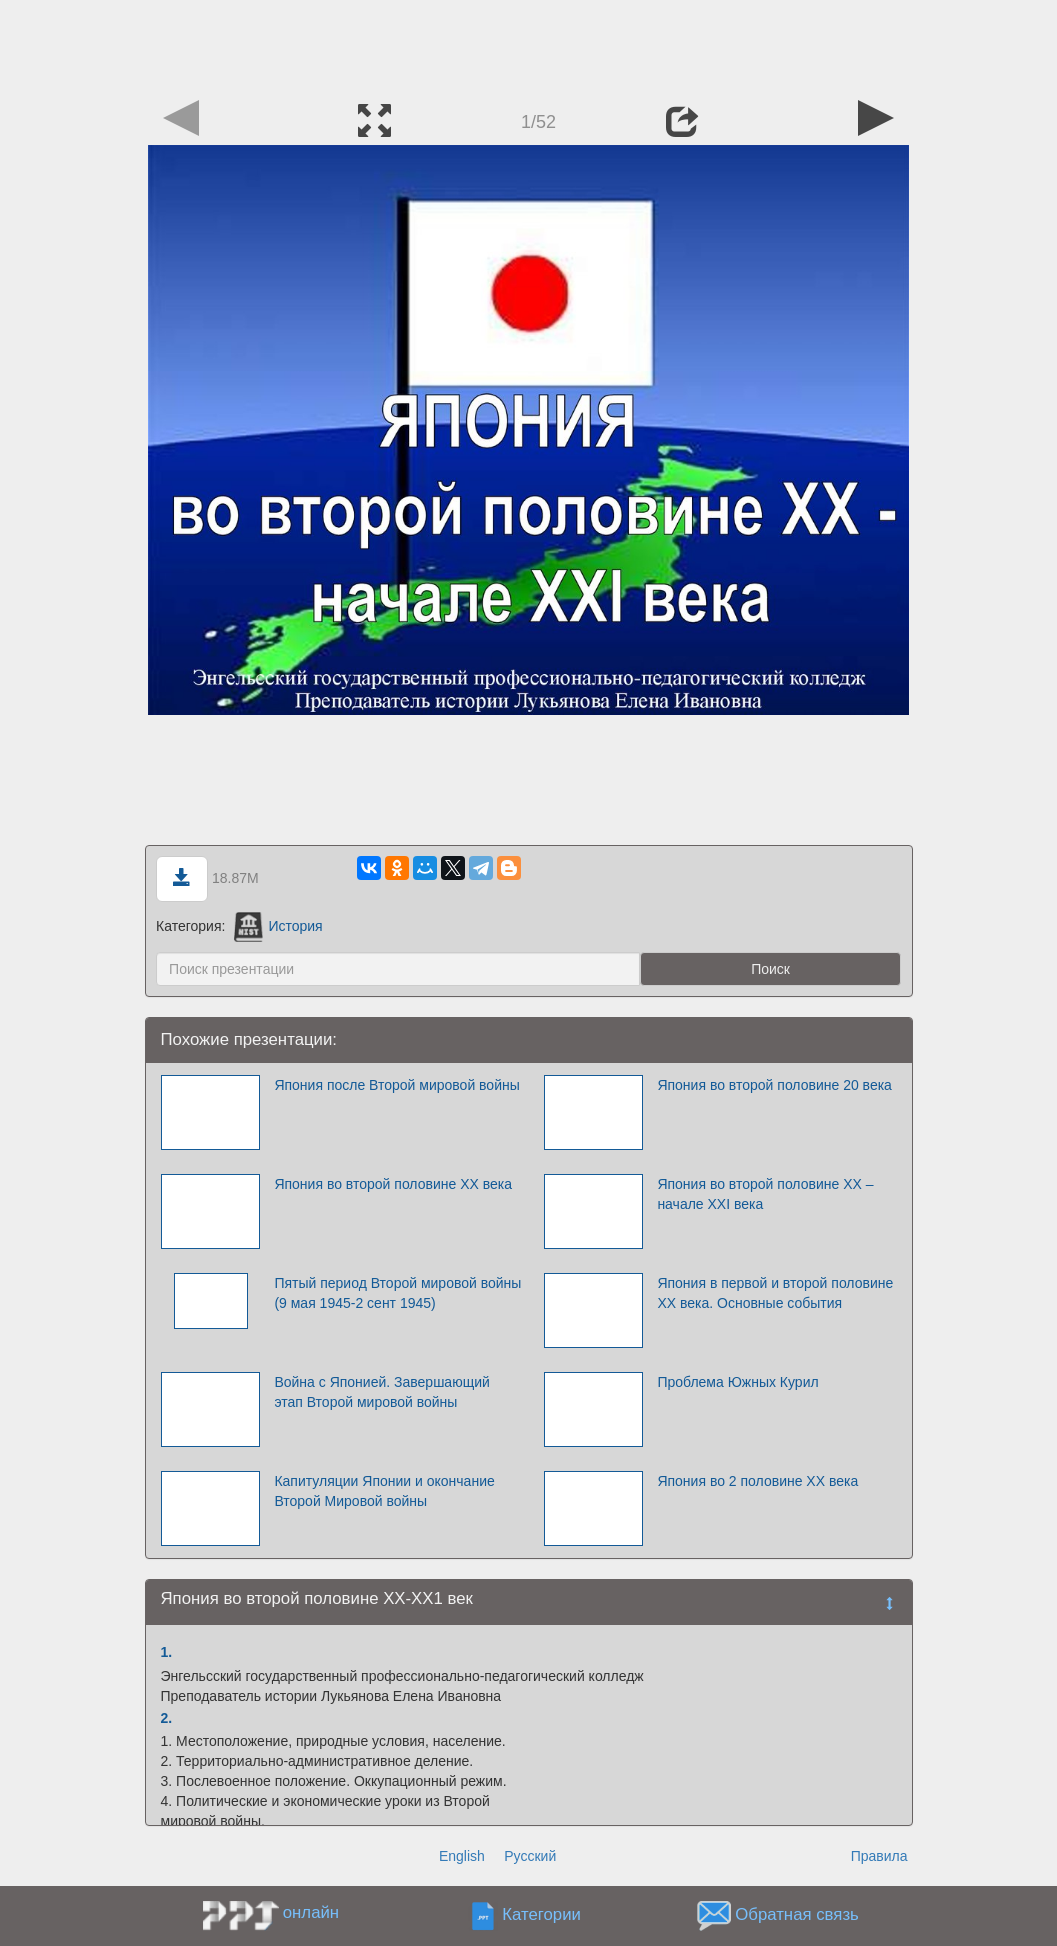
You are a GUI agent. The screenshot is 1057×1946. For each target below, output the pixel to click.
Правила (879, 1856)
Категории (541, 1915)
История (278, 926)
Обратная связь (797, 1915)
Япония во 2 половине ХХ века (757, 1481)
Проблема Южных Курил (737, 1382)
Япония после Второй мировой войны (396, 1085)
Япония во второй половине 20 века (774, 1085)
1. (167, 1652)
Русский (530, 1856)
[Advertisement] (529, 45)
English (462, 1856)
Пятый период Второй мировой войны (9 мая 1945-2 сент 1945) (397, 1293)
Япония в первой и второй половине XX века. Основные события (775, 1293)
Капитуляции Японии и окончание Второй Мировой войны (384, 1491)
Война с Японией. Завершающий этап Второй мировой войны (381, 1392)
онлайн (311, 1912)
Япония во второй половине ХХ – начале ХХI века (765, 1194)
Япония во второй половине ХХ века (393, 1184)
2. (167, 1718)
